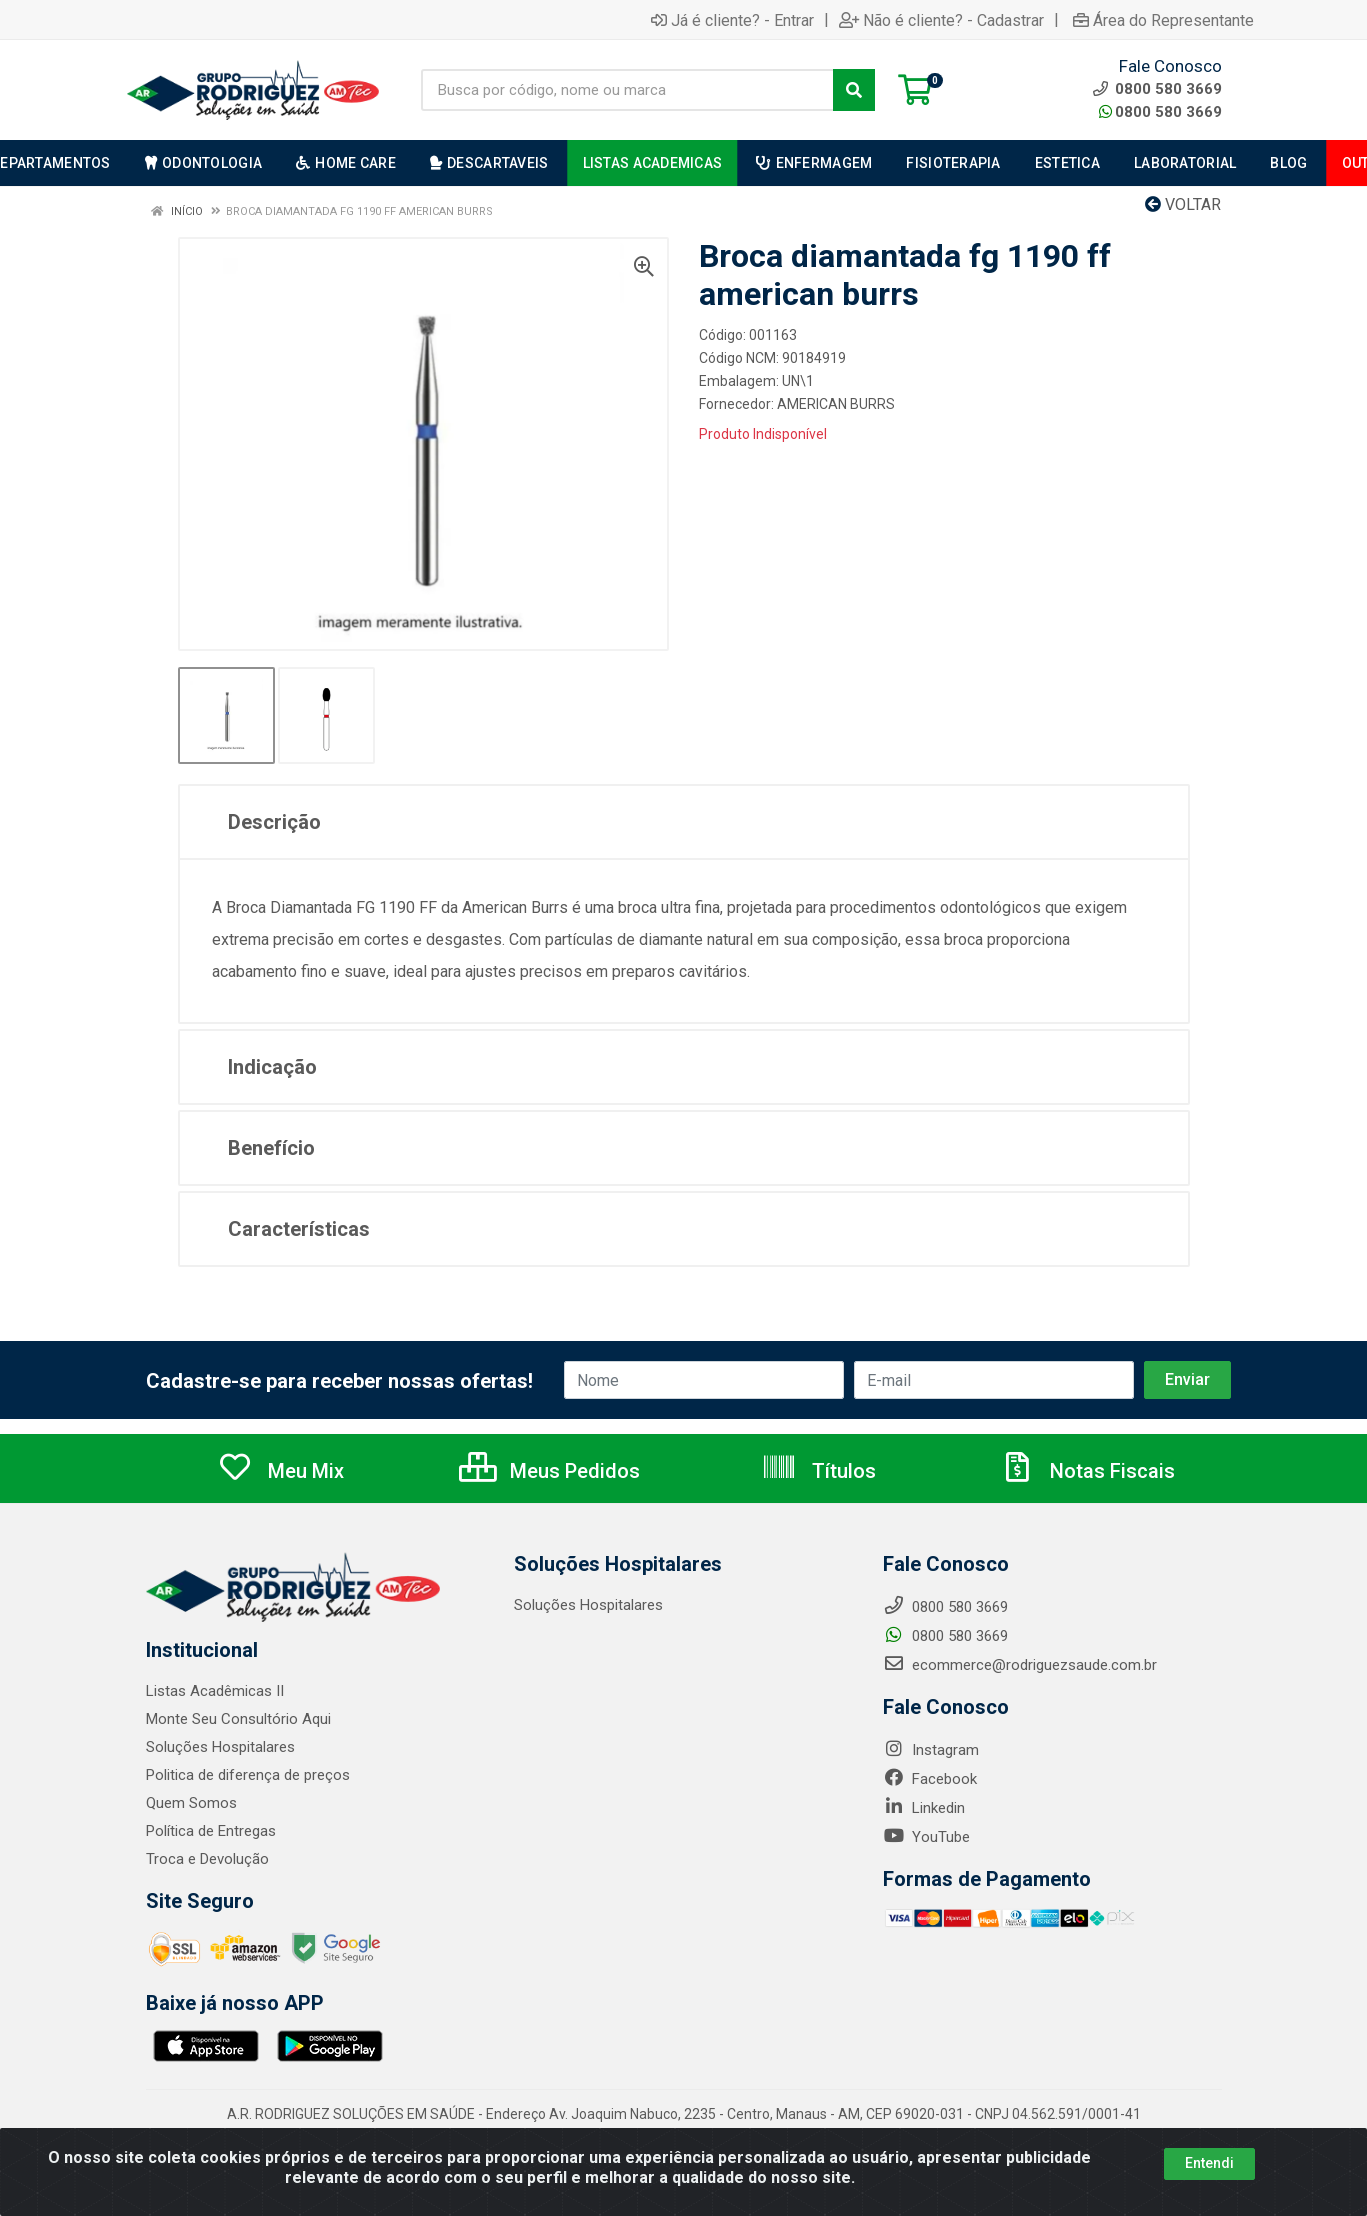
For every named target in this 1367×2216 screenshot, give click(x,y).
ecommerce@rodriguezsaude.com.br (1020, 1665)
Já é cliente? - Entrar (732, 20)
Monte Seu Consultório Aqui (238, 1719)
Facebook (930, 1779)
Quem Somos (191, 1803)
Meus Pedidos (549, 1471)
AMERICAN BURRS (836, 404)
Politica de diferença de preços (248, 1775)
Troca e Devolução (207, 1859)
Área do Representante (1163, 20)
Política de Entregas (211, 1831)
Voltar (1183, 204)
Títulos (818, 1471)
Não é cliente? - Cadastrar (941, 20)
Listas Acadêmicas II (215, 1691)
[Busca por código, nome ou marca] (627, 90)
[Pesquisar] (854, 90)
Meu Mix (280, 1471)
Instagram (931, 1750)
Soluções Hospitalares (220, 1747)
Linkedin (924, 1808)
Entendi (1209, 2163)
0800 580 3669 (1160, 112)
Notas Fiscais (1087, 1471)
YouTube (926, 1837)
